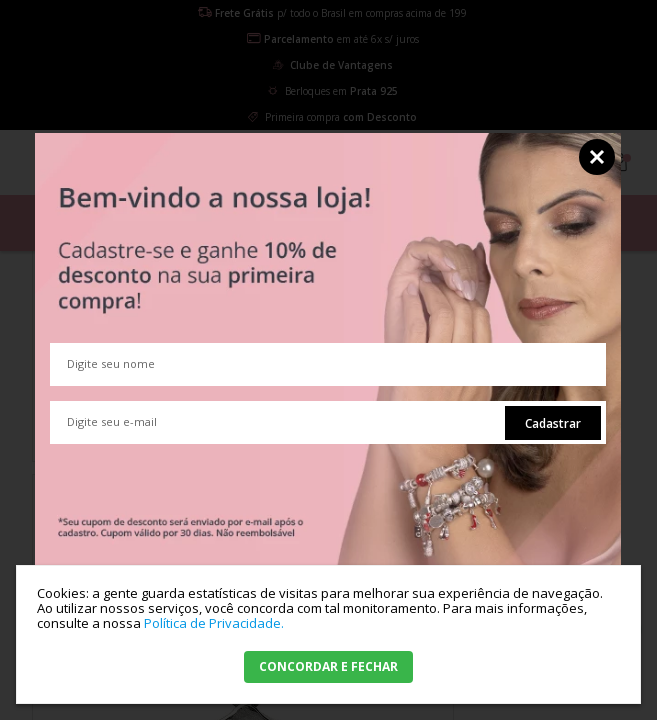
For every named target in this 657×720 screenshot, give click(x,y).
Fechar (597, 157)
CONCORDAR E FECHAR (328, 666)
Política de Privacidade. (214, 623)
